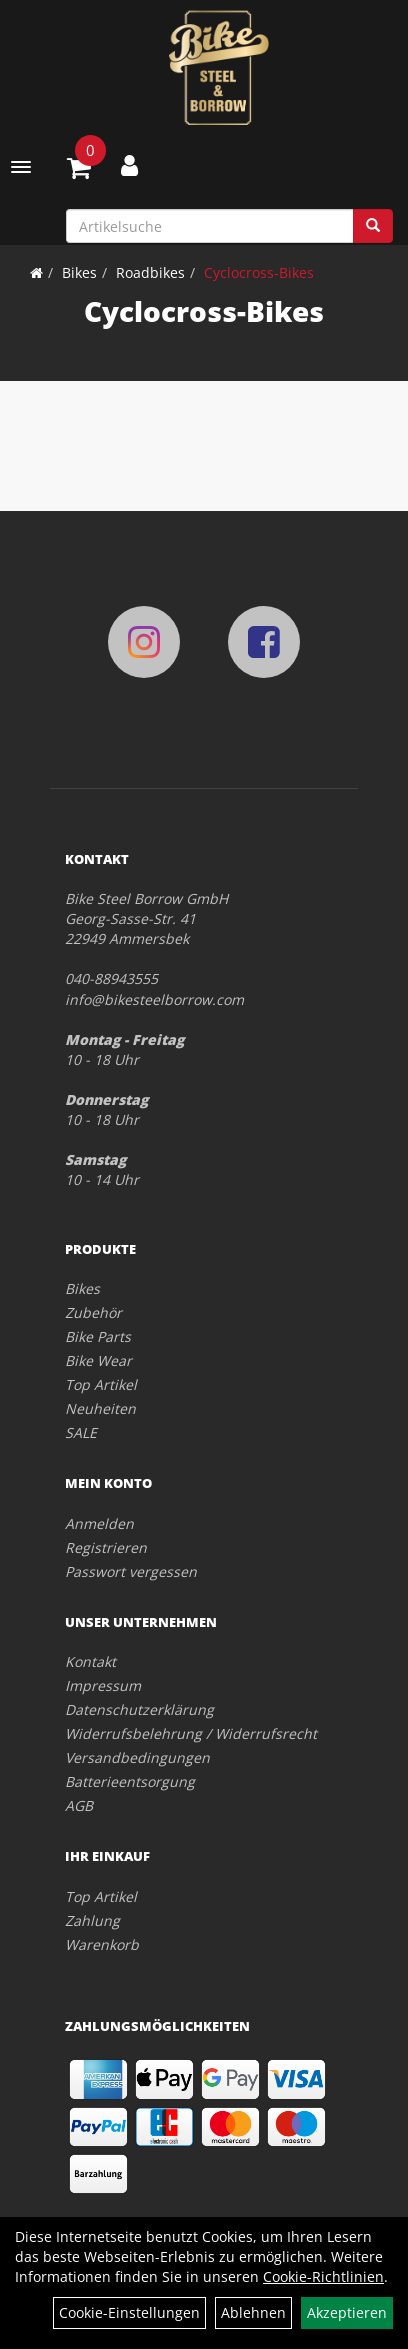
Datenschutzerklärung (139, 1709)
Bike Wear (98, 1360)
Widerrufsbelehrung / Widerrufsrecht (191, 1733)
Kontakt (90, 1661)
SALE (81, 1432)
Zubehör (93, 1312)
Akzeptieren (347, 2312)
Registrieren (106, 1547)
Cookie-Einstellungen (129, 2312)
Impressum (103, 1685)
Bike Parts (98, 1336)
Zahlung (92, 1920)
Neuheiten (100, 1408)
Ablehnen (253, 2312)
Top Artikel (101, 1384)
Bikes (79, 272)
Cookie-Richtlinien (323, 2276)
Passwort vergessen (131, 1571)
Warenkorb (102, 1944)
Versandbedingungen (137, 1757)
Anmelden (99, 1523)
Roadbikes (150, 272)
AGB (79, 1805)
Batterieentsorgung (130, 1781)
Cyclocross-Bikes (259, 272)
